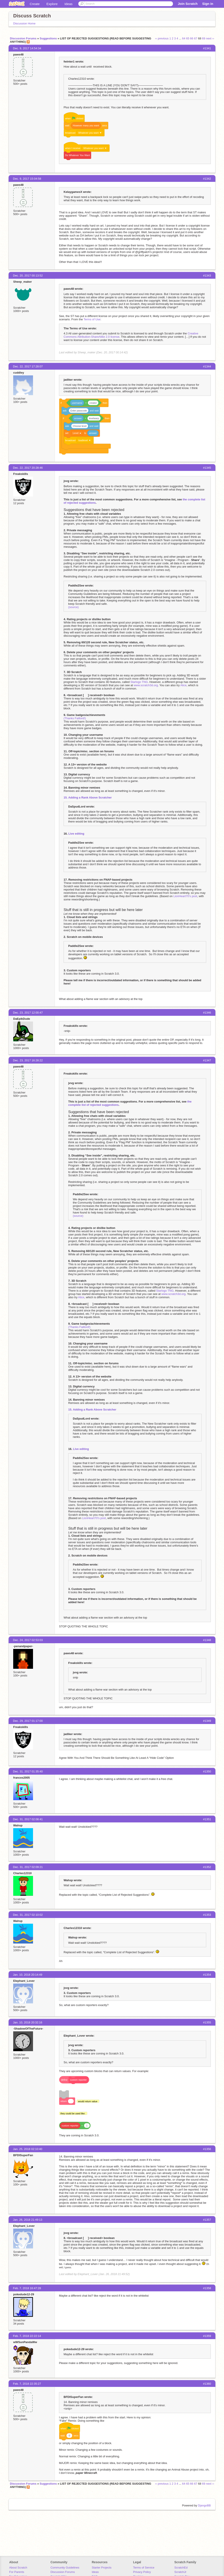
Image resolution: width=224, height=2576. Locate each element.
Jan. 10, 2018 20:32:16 (27, 2022)
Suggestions (48, 38)
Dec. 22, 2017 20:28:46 (28, 467)
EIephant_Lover (24, 1980)
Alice (183, 685)
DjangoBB (204, 2505)
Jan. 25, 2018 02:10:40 (27, 2149)
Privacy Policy (142, 2572)
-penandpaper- (23, 1646)
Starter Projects (102, 2567)
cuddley (18, 372)
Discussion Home (24, 23)
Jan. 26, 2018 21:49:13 (27, 2219)
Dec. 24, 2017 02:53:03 (28, 1640)
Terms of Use (92, 319)
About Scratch (18, 2567)
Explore (52, 4)
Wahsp (17, 1825)
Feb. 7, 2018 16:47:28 (27, 2288)
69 (203, 38)
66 (191, 38)
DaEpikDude (21, 1018)
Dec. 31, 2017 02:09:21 (28, 1867)
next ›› (210, 38)
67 (195, 38)
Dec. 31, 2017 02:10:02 (28, 1914)
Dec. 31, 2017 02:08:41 (28, 1819)
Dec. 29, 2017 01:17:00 (28, 1720)
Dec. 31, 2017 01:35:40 (28, 1771)
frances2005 (21, 1777)
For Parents (16, 2572)
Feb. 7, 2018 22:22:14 (27, 2336)
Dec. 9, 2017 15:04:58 (27, 178)
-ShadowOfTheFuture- (28, 2028)
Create (35, 4)
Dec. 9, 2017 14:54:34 (27, 48)
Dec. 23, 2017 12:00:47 (28, 1012)
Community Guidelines (64, 2567)
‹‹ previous (162, 38)
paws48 (18, 54)
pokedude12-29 (23, 2294)
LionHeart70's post (185, 896)
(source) (73, 607)
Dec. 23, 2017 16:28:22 (28, 1060)
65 (187, 38)
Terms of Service (143, 2567)
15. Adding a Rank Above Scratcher (88, 797)
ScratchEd (180, 2567)
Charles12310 (22, 1873)
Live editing (76, 833)
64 (183, 38)
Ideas (68, 4)
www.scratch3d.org (146, 685)
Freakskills (20, 474)
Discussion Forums (23, 38)
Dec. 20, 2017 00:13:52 (28, 275)
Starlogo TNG (139, 682)
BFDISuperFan (23, 2155)
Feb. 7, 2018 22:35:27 (27, 2383)
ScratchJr (180, 2572)
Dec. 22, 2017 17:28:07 (28, 366)
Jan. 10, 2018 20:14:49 (27, 1974)
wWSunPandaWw (25, 2342)
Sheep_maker (22, 281)
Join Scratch (188, 4)
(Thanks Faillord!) (75, 718)
